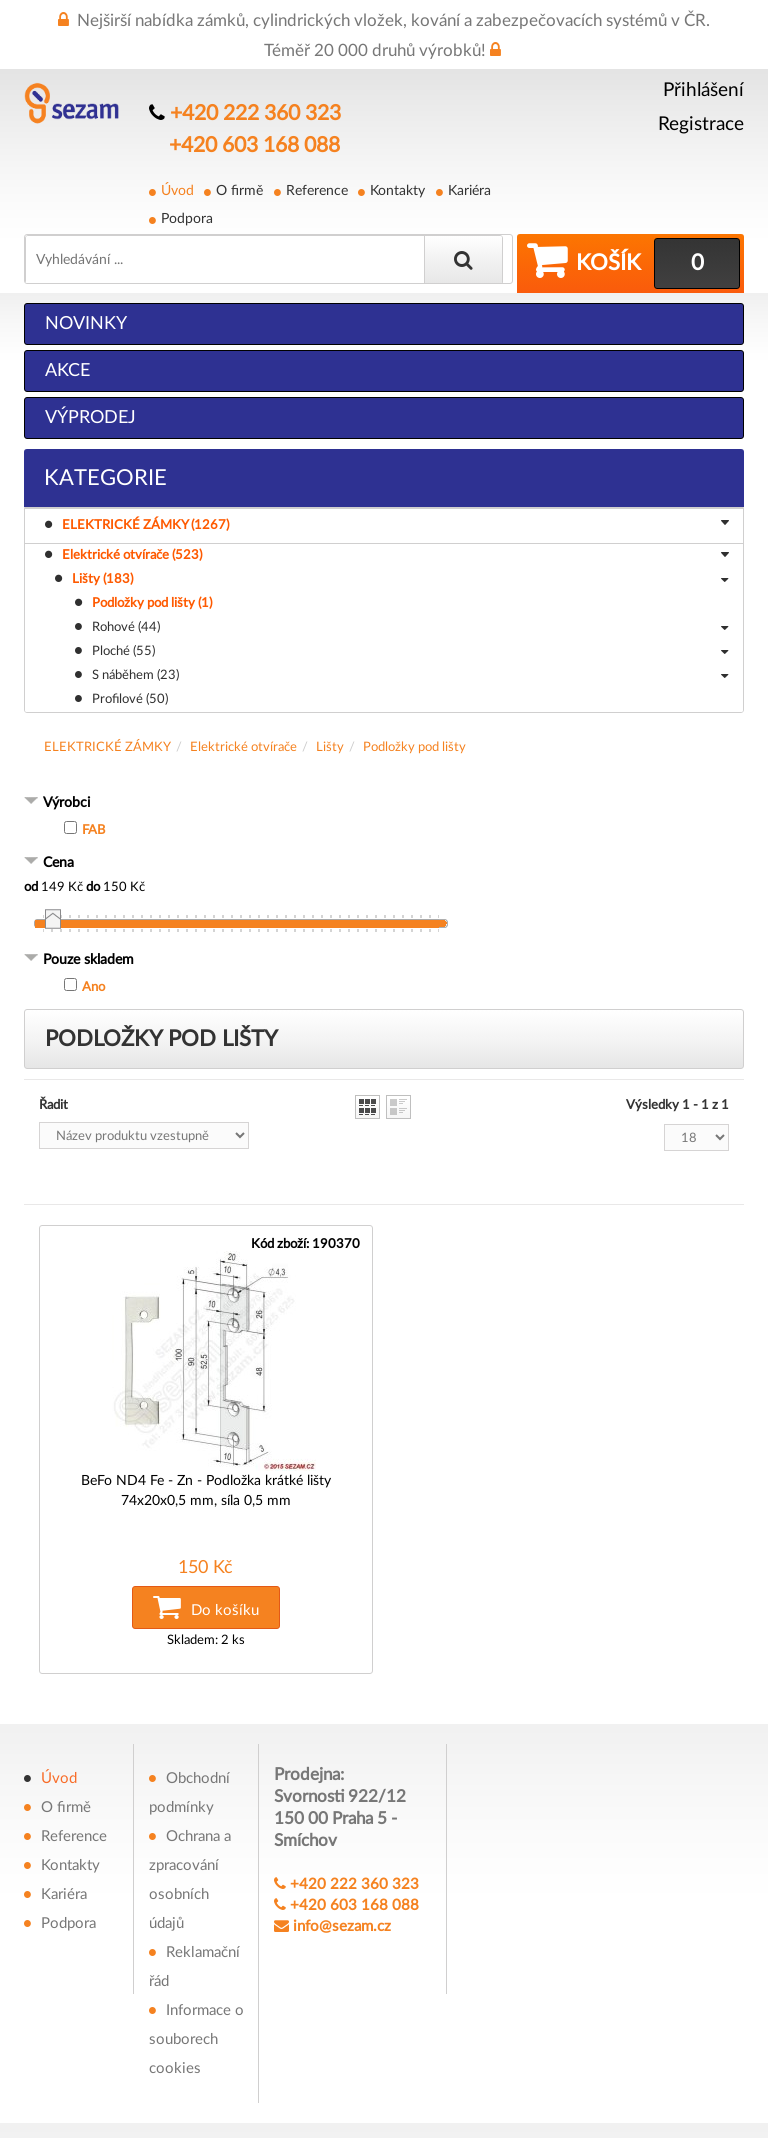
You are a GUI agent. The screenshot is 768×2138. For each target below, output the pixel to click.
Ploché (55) (410, 652)
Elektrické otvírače (243, 746)
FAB (93, 829)
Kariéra (467, 190)
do (93, 886)
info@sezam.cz (342, 1921)
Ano (93, 986)
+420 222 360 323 (255, 114)
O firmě (239, 190)
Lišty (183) (400, 580)
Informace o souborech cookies (196, 2034)
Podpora (187, 218)
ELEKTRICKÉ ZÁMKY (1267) (398, 524)
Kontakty (396, 190)
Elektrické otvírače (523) (395, 556)
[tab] (384, 803)
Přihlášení (703, 90)
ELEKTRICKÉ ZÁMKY (107, 746)
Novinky (86, 323)
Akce (67, 370)
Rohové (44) (410, 628)
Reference (316, 190)
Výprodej (90, 417)
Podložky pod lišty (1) (152, 602)
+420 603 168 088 (254, 146)
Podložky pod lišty (414, 746)
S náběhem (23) (410, 676)
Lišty (330, 746)
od (31, 886)
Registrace (701, 124)
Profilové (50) (130, 698)
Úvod (177, 190)
